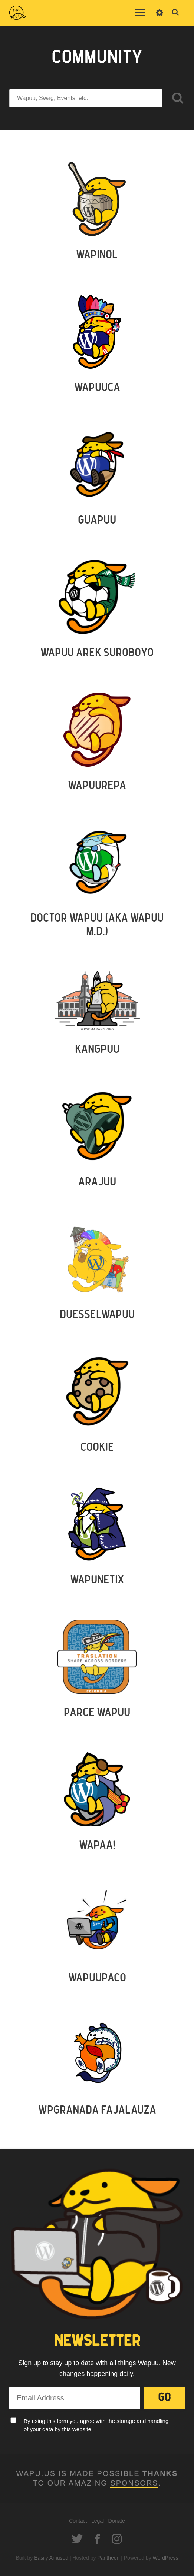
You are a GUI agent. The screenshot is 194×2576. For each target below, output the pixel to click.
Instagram (116, 2539)
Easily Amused (51, 2558)
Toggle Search (175, 12)
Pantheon (108, 2558)
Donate (116, 2521)
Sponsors (134, 2483)
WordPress (165, 2558)
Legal (97, 2521)
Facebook (97, 2539)
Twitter (77, 2539)
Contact (78, 2521)
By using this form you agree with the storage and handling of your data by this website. (96, 2425)
